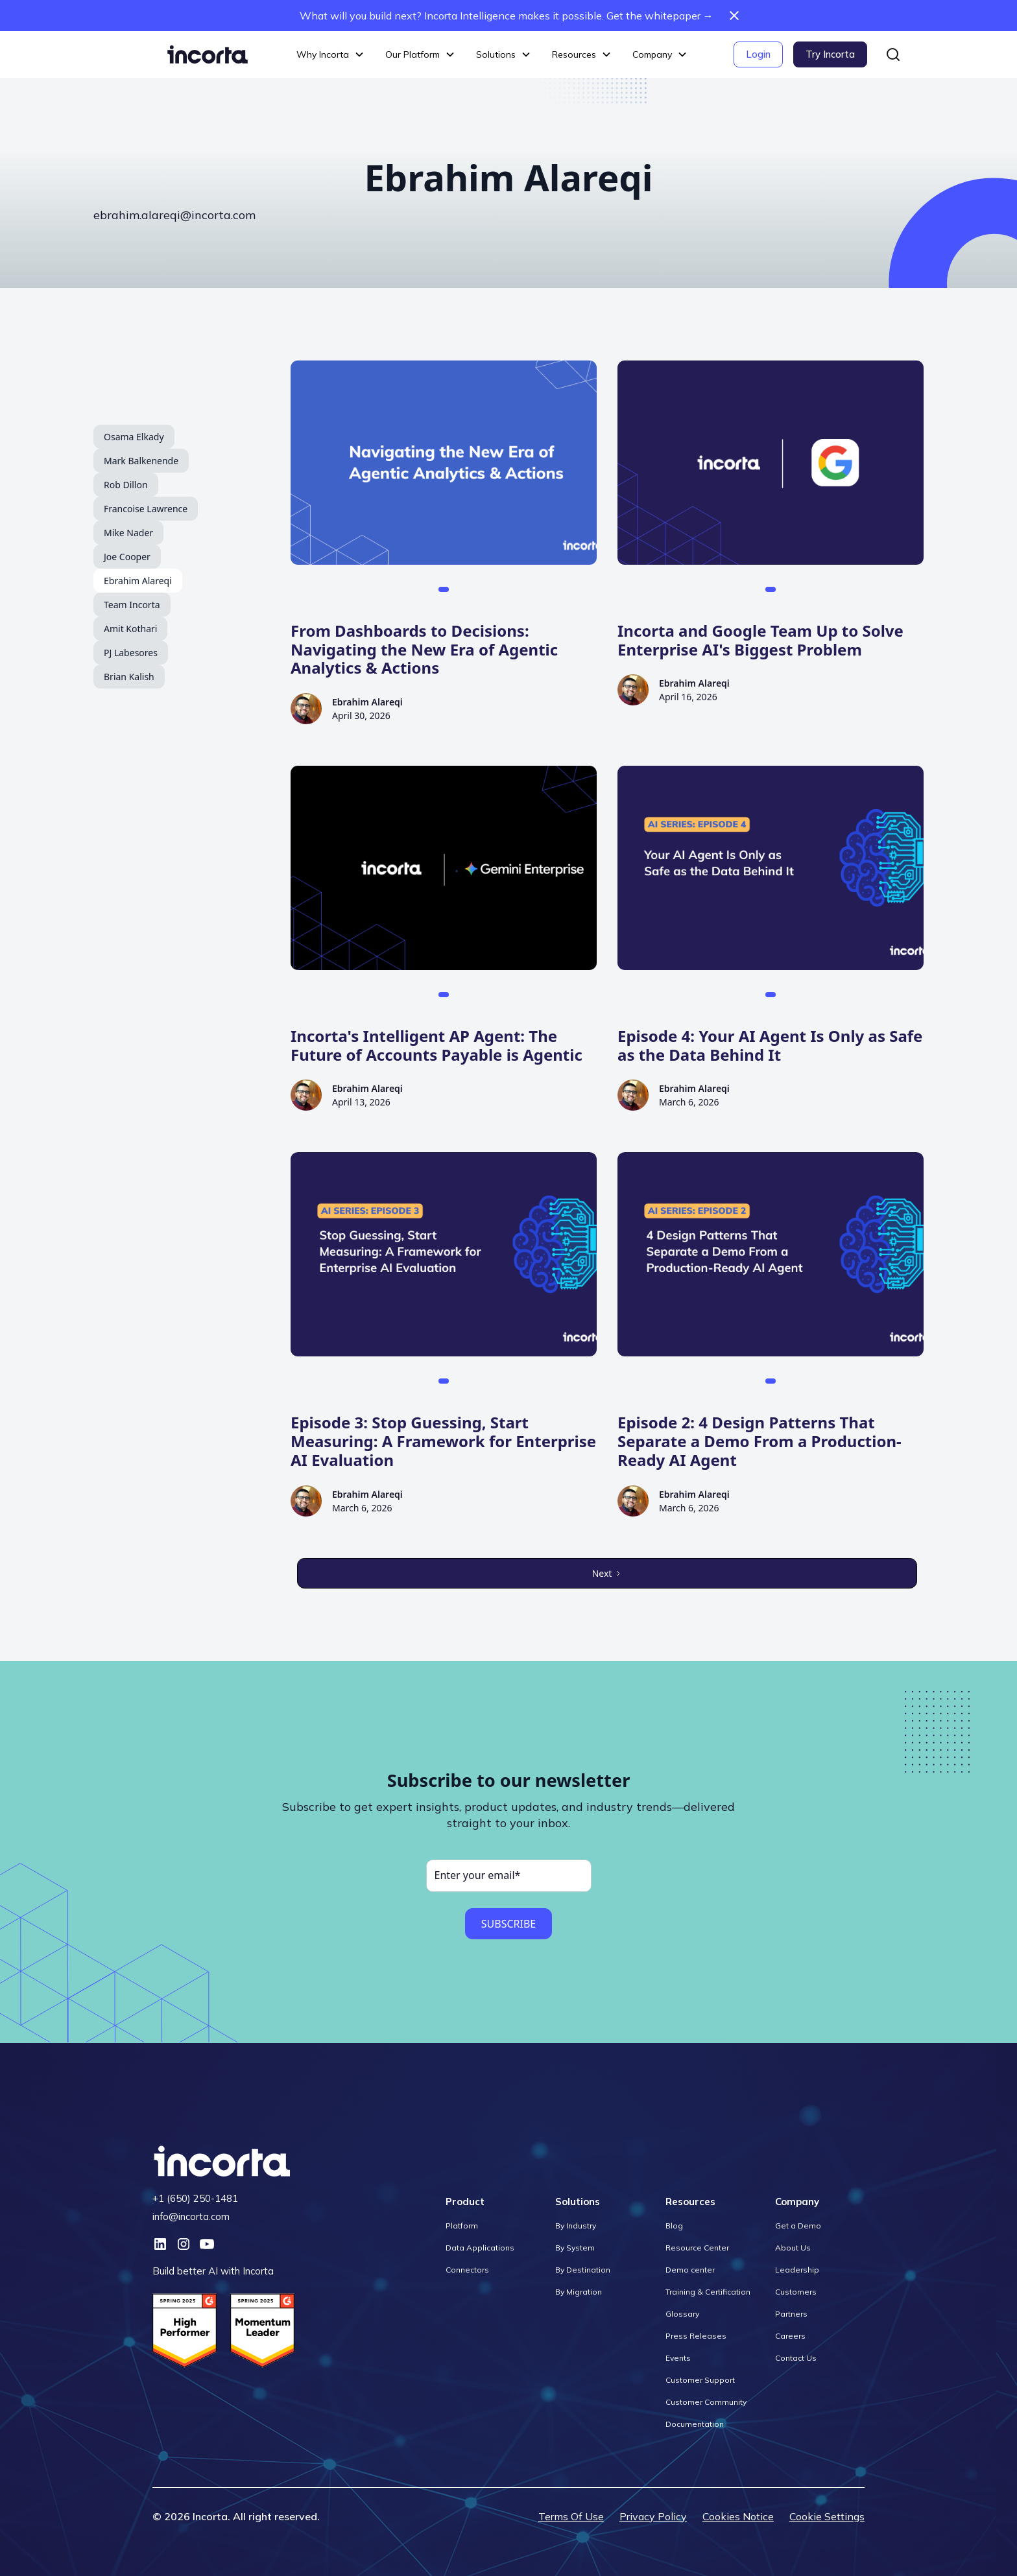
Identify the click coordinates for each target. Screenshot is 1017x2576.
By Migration (578, 2292)
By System (575, 2247)
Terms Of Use (571, 2516)
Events (678, 2358)
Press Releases (695, 2336)
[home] (207, 54)
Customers (796, 2292)
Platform (462, 2225)
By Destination (582, 2270)
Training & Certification (707, 2292)
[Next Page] (607, 1573)
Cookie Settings (827, 2516)
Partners (791, 2314)
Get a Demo (798, 2225)
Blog (674, 2225)
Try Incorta (830, 54)
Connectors (467, 2270)
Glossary (682, 2314)
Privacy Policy (653, 2516)
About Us (793, 2247)
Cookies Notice (738, 2516)
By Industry (575, 2225)
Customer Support (700, 2380)
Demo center (690, 2270)
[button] (330, 54)
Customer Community (706, 2402)
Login (758, 54)
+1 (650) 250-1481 (195, 2198)
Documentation (694, 2424)
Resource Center (697, 2247)
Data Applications (480, 2247)
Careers (790, 2336)
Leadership (797, 2270)
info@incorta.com (191, 2216)
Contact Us (796, 2358)
